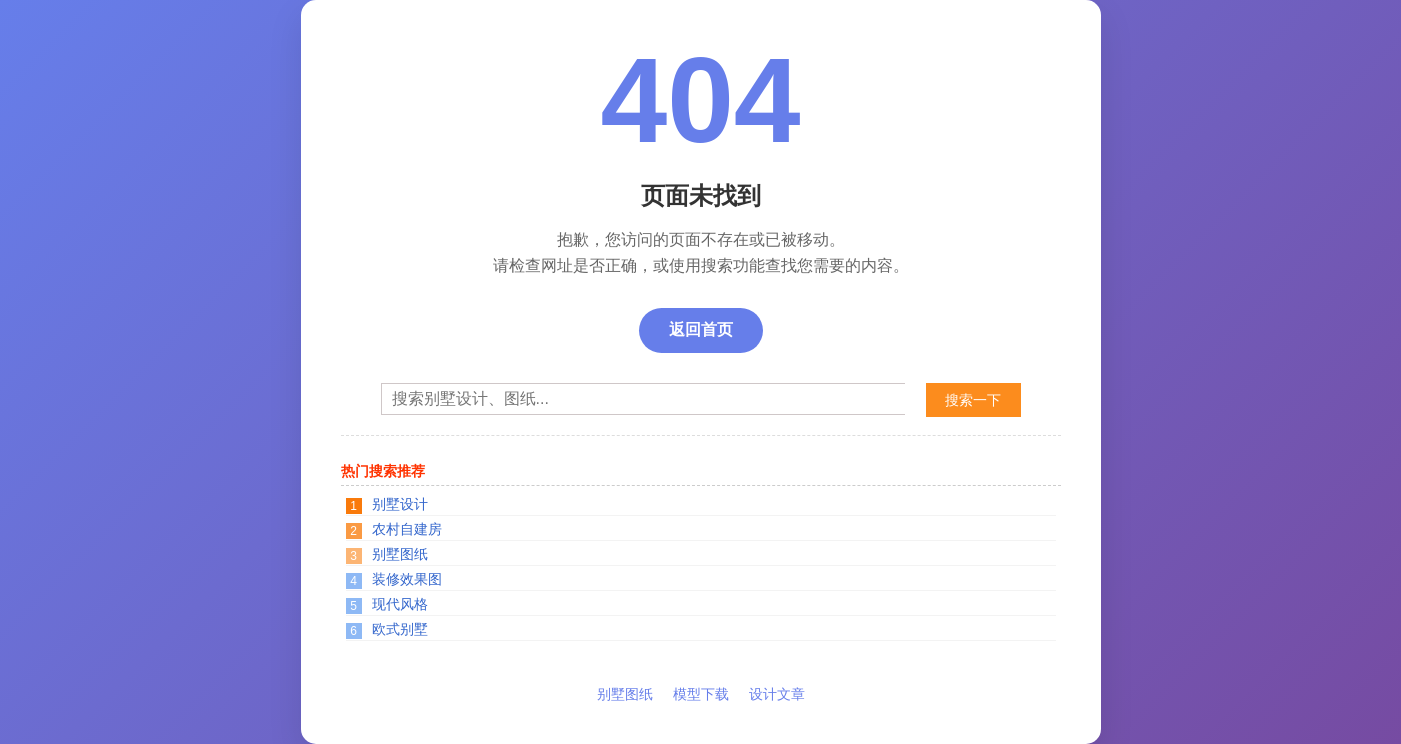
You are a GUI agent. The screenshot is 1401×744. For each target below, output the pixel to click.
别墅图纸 (400, 554)
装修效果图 (407, 579)
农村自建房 (407, 529)
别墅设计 (400, 504)
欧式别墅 (400, 629)
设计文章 (777, 694)
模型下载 (701, 694)
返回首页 (701, 329)
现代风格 (400, 604)
